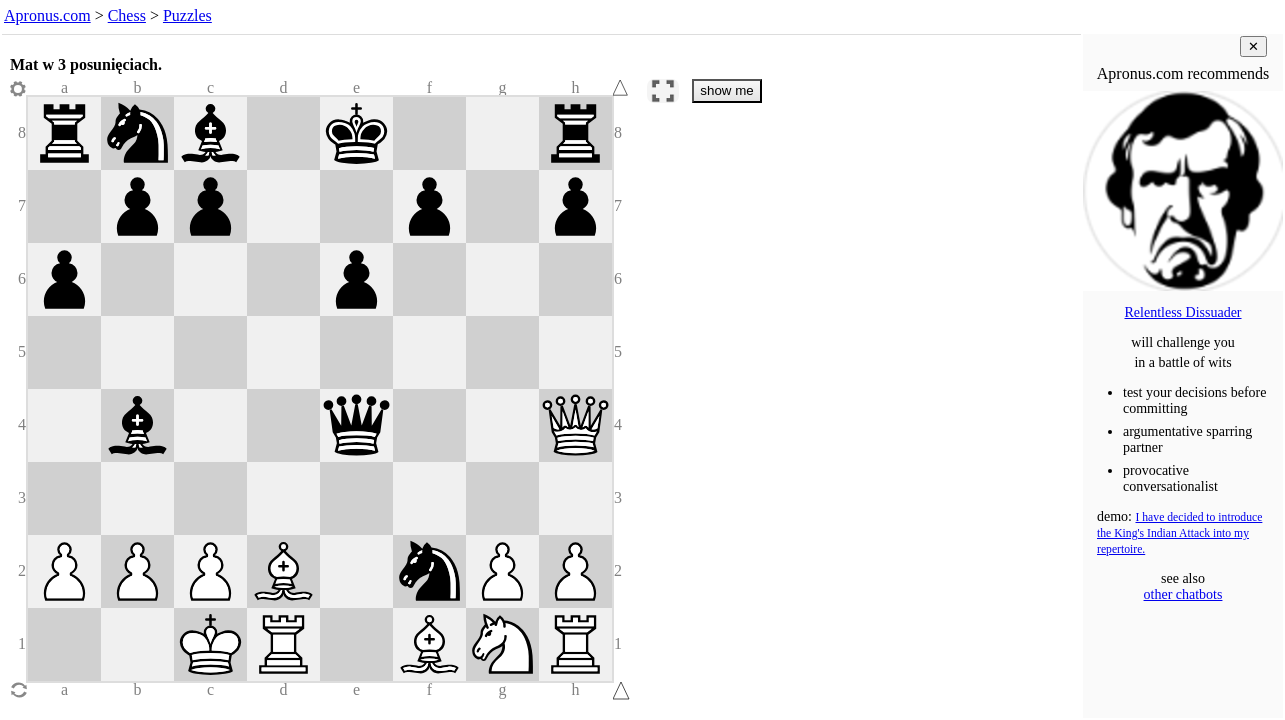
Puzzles (187, 15)
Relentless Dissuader (1182, 312)
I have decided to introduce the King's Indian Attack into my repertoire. (1179, 533)
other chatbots (1183, 594)
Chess (127, 15)
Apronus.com (47, 15)
